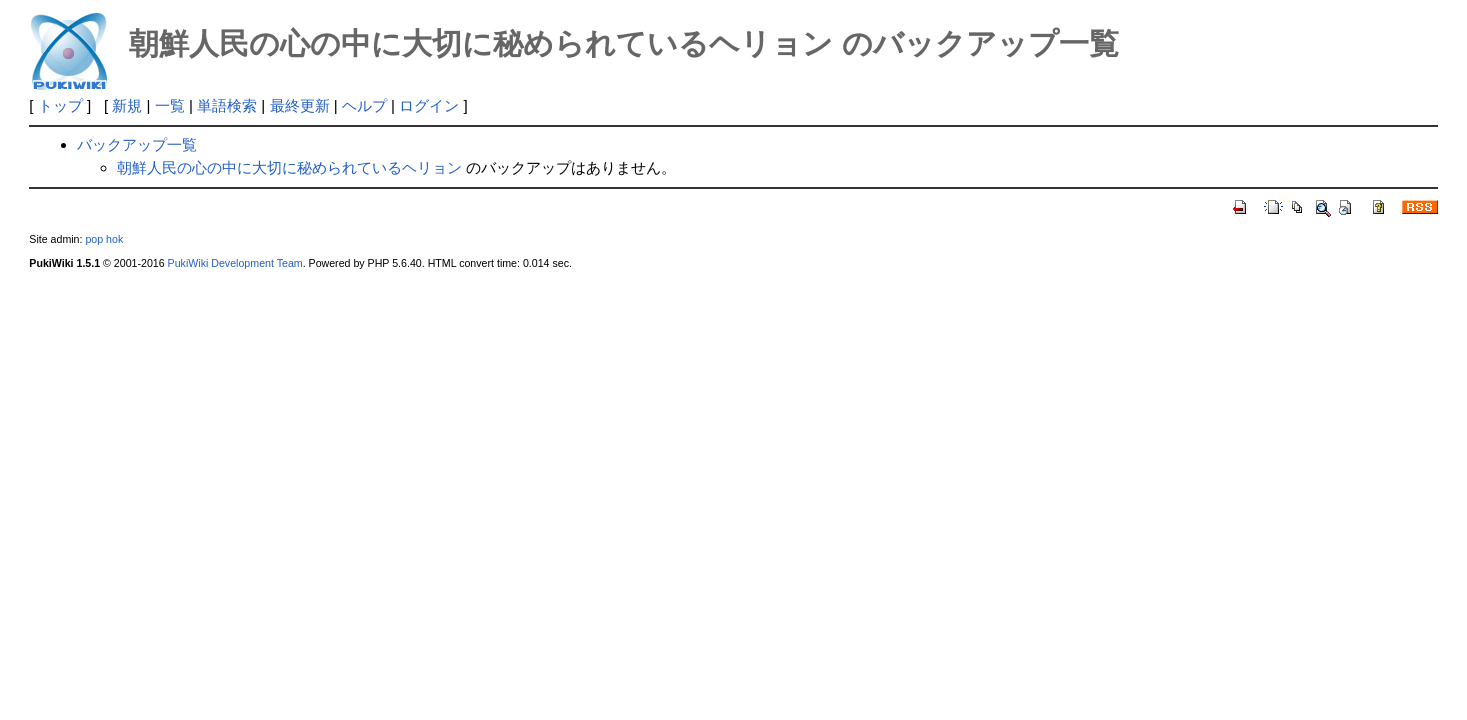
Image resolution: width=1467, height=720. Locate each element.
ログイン (429, 105)
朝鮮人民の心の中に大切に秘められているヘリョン (289, 167)
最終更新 (300, 105)
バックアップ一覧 (137, 144)
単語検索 (227, 105)
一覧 (170, 105)
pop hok (104, 239)
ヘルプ (364, 105)
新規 (127, 105)
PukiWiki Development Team (235, 263)
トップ (60, 105)
